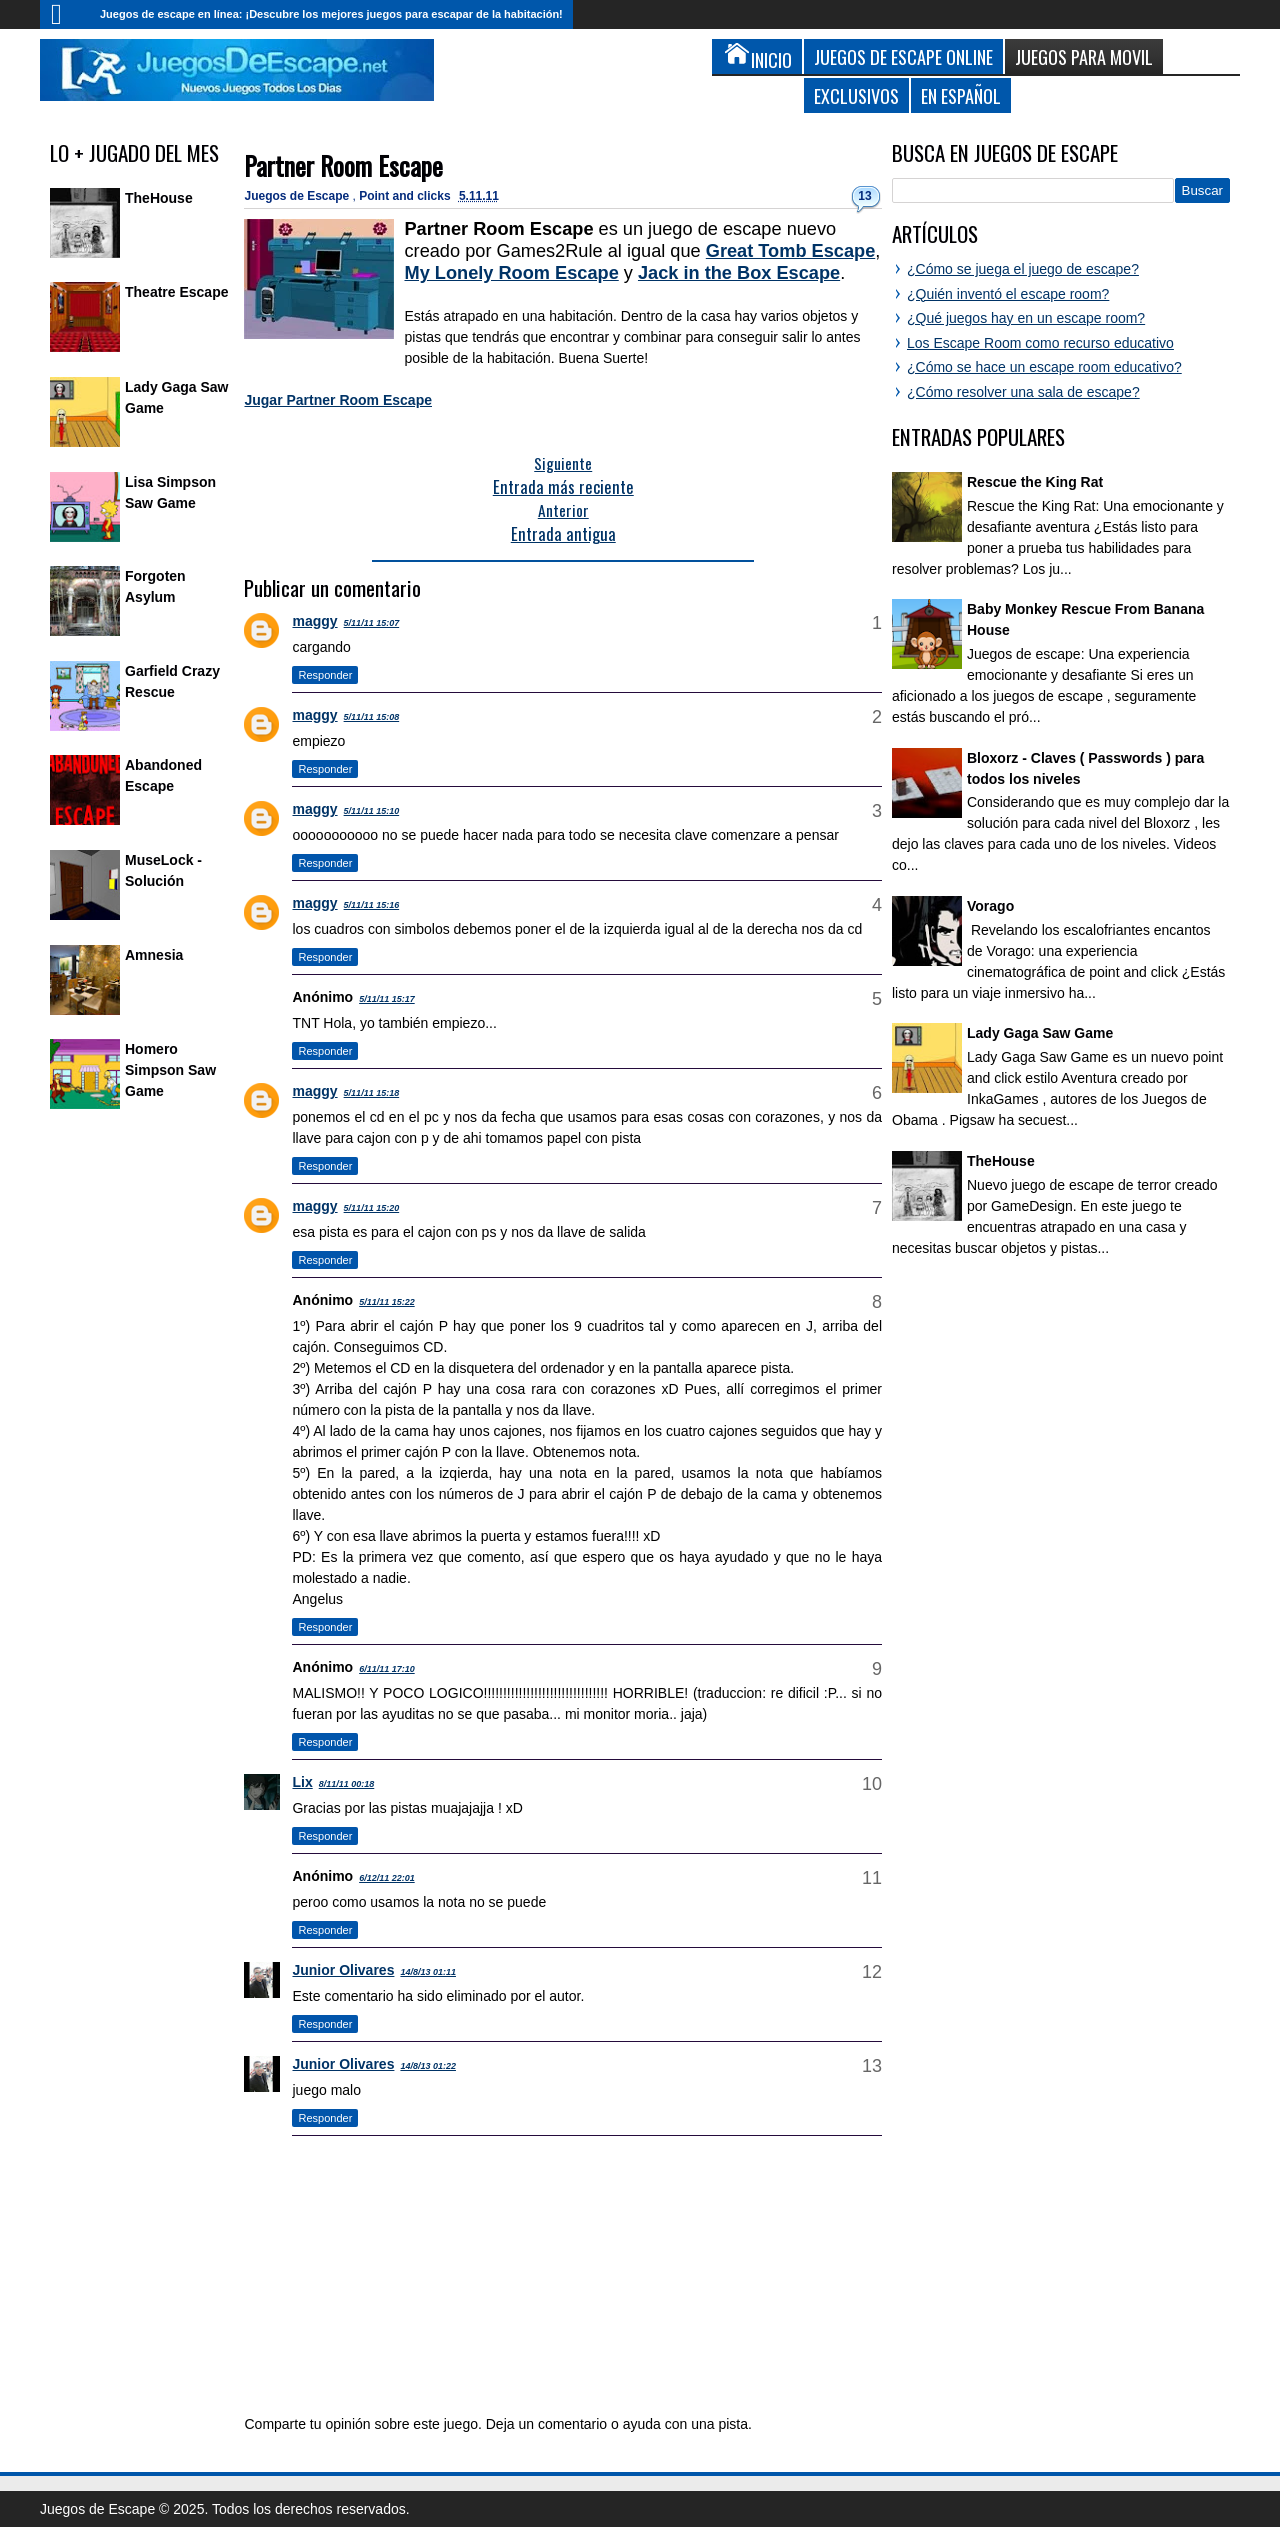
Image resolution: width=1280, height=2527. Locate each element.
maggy (314, 621)
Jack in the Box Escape (739, 273)
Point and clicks (406, 196)
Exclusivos (856, 95)
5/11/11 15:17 (387, 999)
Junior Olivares (343, 1970)
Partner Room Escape (343, 165)
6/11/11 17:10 (387, 1669)
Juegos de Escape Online (903, 56)
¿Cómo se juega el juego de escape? (1023, 269)
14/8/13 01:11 (428, 1972)
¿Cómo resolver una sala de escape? (1023, 392)
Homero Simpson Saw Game (170, 1070)
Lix (302, 1782)
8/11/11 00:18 (347, 1784)
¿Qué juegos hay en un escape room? (1026, 318)
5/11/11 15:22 (387, 1302)
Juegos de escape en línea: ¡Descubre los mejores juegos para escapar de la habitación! (331, 14)
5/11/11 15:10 (372, 811)
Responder (325, 675)
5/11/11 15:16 (372, 905)
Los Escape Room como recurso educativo (1040, 343)
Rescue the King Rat (1035, 482)
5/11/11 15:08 (372, 717)
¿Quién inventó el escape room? (1008, 294)
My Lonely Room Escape (511, 273)
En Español (961, 95)
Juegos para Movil (1084, 56)
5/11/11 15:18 (372, 1093)
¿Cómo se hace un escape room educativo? (1044, 367)
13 (864, 196)
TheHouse (159, 198)
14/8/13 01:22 (428, 2066)
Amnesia (154, 955)
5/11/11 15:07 (372, 623)
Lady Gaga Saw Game (1040, 1033)
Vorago (990, 906)
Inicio (65, 14)
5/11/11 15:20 (372, 1208)
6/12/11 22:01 (387, 1878)
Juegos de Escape (298, 196)
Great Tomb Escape (790, 251)
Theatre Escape (177, 292)
